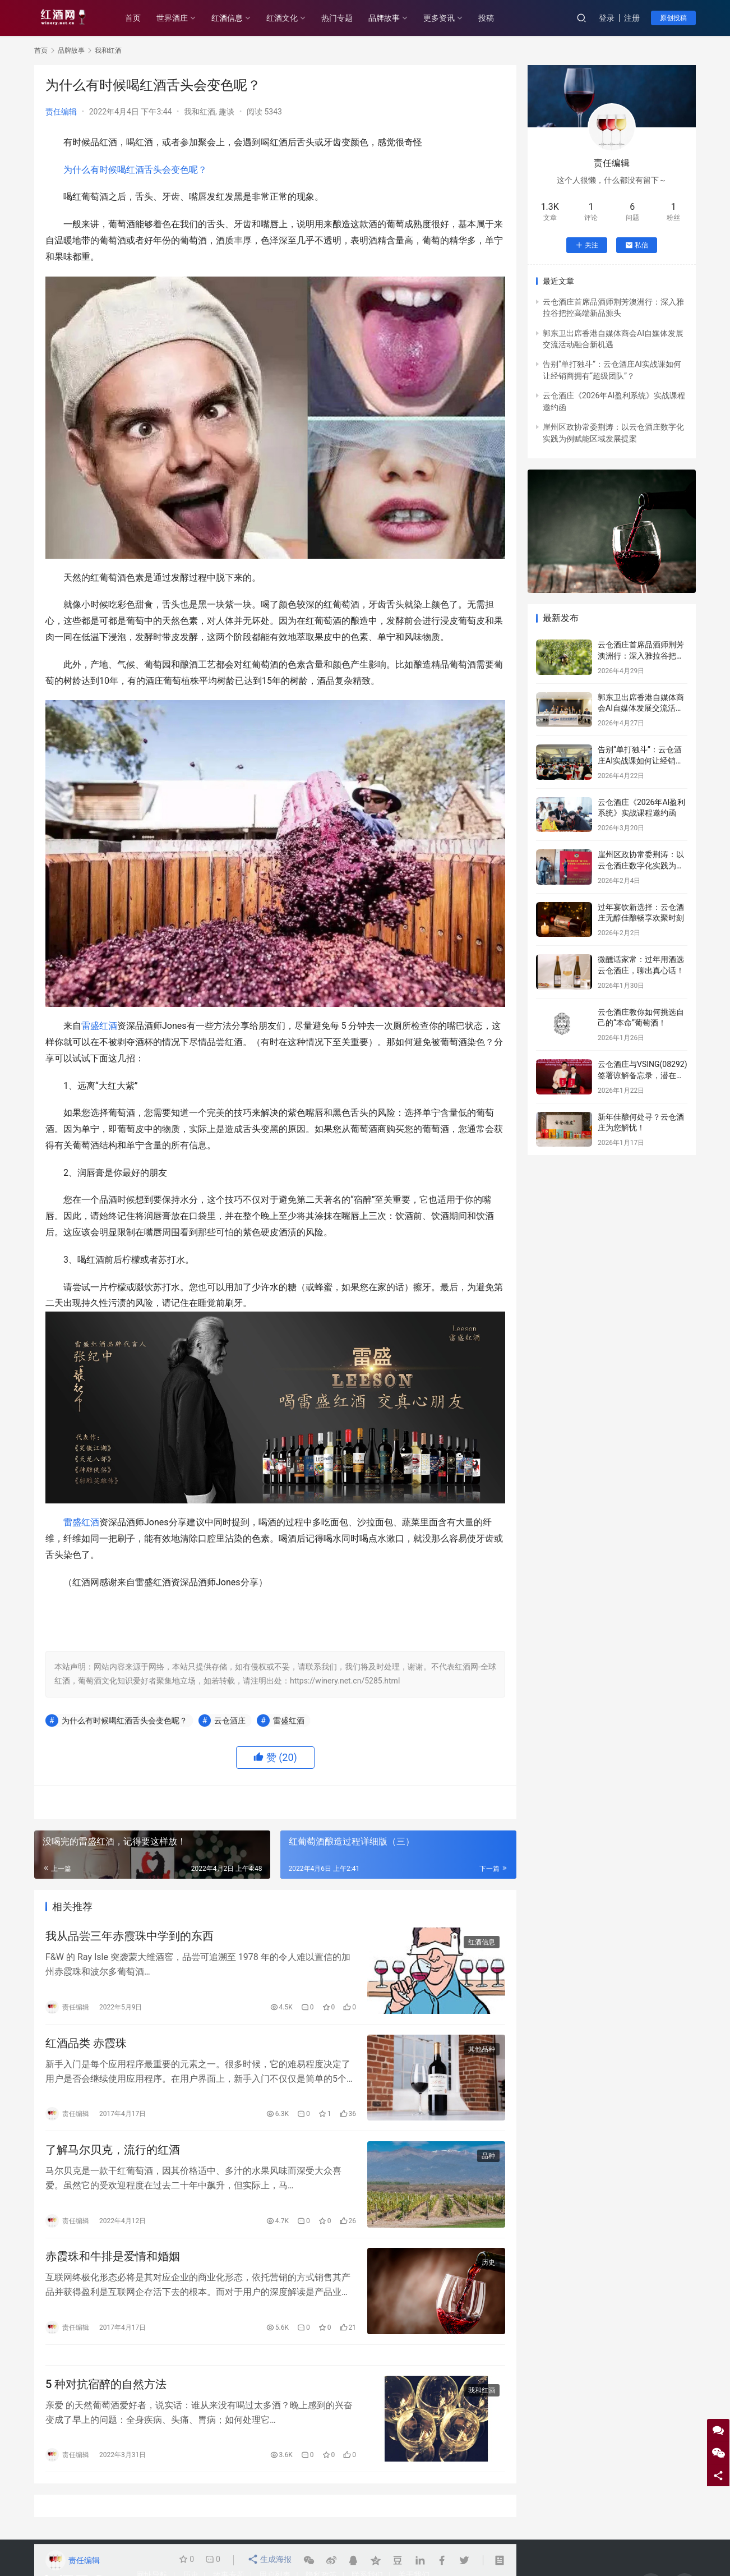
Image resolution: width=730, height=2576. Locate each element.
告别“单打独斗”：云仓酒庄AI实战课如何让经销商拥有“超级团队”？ (640, 760)
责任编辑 (61, 111)
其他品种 (481, 2053)
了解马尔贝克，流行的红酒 (112, 2156)
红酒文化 (290, 17)
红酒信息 (235, 17)
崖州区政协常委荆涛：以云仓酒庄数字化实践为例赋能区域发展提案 (641, 865)
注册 (632, 17)
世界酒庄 (180, 17)
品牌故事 (392, 17)
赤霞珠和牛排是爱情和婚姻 (112, 2265)
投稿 (494, 17)
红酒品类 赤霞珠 (86, 2046)
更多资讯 (447, 17)
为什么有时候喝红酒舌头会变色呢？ (135, 169)
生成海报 (270, 2560)
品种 (488, 2162)
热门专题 (345, 17)
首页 (141, 17)
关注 (586, 245)
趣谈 (226, 111)
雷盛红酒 (99, 1025)
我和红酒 (199, 111)
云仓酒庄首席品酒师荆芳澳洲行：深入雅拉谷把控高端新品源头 (641, 655)
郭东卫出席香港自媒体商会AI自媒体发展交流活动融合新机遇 (641, 708)
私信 (636, 245)
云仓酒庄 (230, 1720)
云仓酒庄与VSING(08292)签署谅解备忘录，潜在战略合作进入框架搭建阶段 (642, 1075)
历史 (488, 2271)
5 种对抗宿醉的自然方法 (106, 2397)
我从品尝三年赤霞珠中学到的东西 (129, 1937)
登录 (607, 17)
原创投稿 (673, 18)
